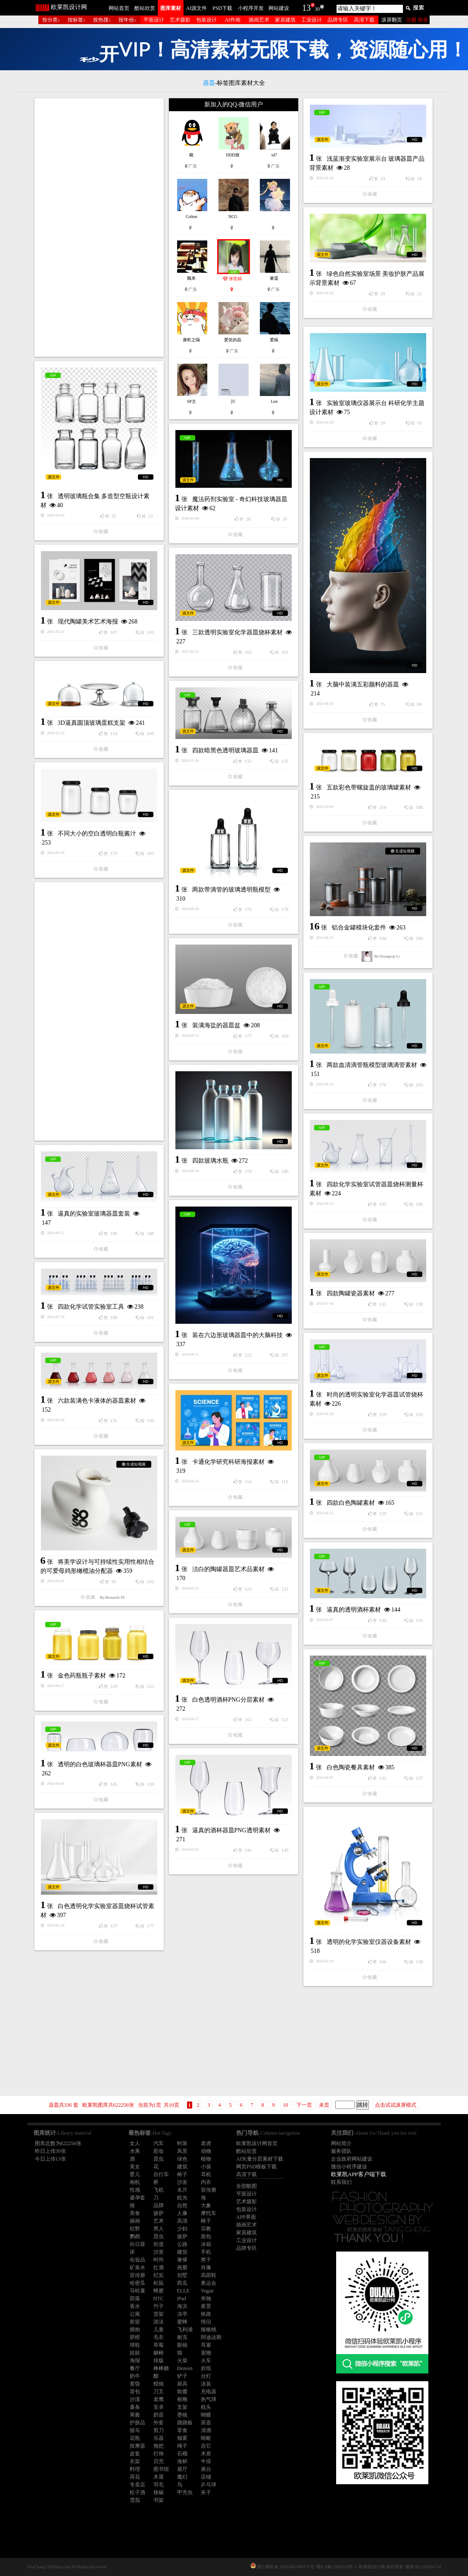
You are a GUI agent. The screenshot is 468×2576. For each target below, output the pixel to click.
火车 (206, 2361)
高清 (182, 2221)
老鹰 (158, 2399)
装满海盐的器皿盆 (216, 1025)
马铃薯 (137, 2291)
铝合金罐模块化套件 (359, 927)
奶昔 (158, 2415)
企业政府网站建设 (351, 2159)
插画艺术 (259, 20)
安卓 (158, 2407)
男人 (158, 2229)
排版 (158, 2361)
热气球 (208, 2399)
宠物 (206, 2353)
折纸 (206, 2368)
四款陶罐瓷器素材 (351, 1293)
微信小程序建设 (349, 2167)
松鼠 (158, 2283)
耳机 (206, 2174)
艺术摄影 (180, 20)
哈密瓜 (137, 2283)
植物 (206, 2159)
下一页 (304, 2105)
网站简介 (341, 2143)
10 (285, 2105)
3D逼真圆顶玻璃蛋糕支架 (91, 723)
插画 (135, 2221)
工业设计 (311, 20)
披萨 (158, 2213)
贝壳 (158, 2461)
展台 (206, 2469)
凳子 (206, 2260)
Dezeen (185, 2368)
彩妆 (158, 2151)
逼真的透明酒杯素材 (354, 1609)
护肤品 (137, 2423)
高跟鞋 (208, 2275)
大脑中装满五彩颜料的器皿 (363, 684)
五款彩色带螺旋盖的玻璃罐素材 (369, 787)
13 (306, 7)
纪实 (158, 2275)
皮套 (135, 2454)
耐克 (182, 2337)
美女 (135, 2167)
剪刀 (158, 2430)
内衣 (206, 2182)
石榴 (182, 2454)
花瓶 (135, 2438)
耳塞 (206, 2345)
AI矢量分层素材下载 (259, 2159)
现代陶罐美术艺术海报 (88, 621)
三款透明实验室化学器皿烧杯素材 (237, 632)
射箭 (135, 2322)
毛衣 (158, 2337)
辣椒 (158, 2492)
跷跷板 (185, 2423)
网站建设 (278, 8)
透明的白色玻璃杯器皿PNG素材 (100, 1764)
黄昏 (135, 2384)
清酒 (206, 2430)
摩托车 (208, 2213)
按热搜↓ (102, 20)
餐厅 (135, 2368)
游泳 (158, 2322)
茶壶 (206, 2423)
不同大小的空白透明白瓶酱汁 (97, 833)
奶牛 (135, 2376)
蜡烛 (158, 2384)
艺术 (158, 2221)
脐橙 (135, 2337)
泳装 (206, 2384)
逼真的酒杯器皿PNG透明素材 (231, 1830)
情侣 (206, 2322)
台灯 (206, 2376)
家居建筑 (285, 20)
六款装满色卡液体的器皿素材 (97, 1400)
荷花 (135, 2477)
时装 (182, 2143)
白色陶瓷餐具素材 (351, 1767)
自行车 (161, 2174)
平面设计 (154, 20)
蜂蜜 (158, 2291)
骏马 (135, 2430)
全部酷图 (246, 2186)
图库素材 (170, 8)
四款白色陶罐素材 (351, 1503)
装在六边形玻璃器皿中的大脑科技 (237, 1335)
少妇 (182, 2229)
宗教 (206, 2229)
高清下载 (364, 20)
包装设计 (206, 20)
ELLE (183, 2291)
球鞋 (135, 2345)
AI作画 (232, 20)
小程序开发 (251, 8)
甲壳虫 (185, 2492)
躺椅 (158, 2353)
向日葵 (137, 2244)
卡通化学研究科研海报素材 (228, 1462)
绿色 (182, 2159)
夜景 (206, 2306)
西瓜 (182, 2283)
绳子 (182, 2446)
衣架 (135, 2461)
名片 (182, 2190)
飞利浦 (185, 2330)
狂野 (135, 2229)
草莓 (158, 2345)
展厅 (182, 2469)
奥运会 (208, 2283)
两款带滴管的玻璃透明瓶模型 (231, 889)
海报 (135, 2361)
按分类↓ (51, 20)
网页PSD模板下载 (256, 2167)
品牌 (158, 2205)
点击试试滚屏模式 (395, 2105)
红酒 (158, 2267)
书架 (158, 2500)
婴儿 (135, 2174)
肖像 (206, 2267)
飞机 (158, 2190)
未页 (324, 2105)
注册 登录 (417, 20)
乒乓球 (208, 2485)
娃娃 (135, 2353)
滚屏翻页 (391, 20)
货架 (158, 2314)
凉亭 (182, 2314)
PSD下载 (222, 8)
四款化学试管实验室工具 (91, 1307)
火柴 (182, 2361)
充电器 (208, 2392)
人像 (182, 2213)
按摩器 (137, 2446)
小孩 (206, 2167)
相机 (135, 2182)
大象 (206, 2205)
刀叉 (158, 2392)
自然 (182, 2205)
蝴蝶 (206, 2415)
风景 (182, 2151)
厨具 (182, 2384)
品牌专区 (338, 20)
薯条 (135, 2407)
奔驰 (206, 2298)
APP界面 (246, 2217)
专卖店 (137, 2485)
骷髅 (182, 2392)
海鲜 (182, 2461)
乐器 (158, 2438)
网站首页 (119, 8)
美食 (135, 2213)
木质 (206, 2454)
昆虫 (158, 2159)
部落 (135, 2298)
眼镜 (182, 2345)
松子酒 (137, 2492)
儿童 (158, 2330)
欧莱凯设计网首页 (257, 2143)
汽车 (158, 2143)
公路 (182, 2244)
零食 (182, 2430)
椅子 (182, 2174)
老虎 (206, 2143)
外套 (158, 2423)
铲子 (182, 2376)
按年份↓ (128, 20)
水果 (135, 2151)
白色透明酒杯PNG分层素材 (228, 1700)
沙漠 (135, 2399)
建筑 (182, 2167)
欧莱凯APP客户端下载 (358, 2174)
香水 (135, 2306)
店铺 (206, 2477)
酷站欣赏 (144, 8)
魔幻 (182, 2477)
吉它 (206, 2446)
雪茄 (135, 2500)
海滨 (182, 2306)
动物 (206, 2151)
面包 (206, 2236)
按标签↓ (77, 20)
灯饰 (158, 2454)
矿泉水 (137, 2267)
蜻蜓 (206, 2438)
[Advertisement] (99, 227)
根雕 (182, 2399)
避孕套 (137, 2198)
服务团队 (341, 2151)
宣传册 (208, 2190)
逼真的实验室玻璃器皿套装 (94, 1213)
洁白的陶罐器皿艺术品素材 (228, 1569)
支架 (182, 2407)
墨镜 (182, 2415)
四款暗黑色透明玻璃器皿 (225, 750)
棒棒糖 (161, 2368)
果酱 (135, 2415)
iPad (181, 2298)
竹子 (158, 2306)
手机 (206, 2252)
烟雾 (182, 2438)
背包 (135, 2392)
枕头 (206, 2407)
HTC (158, 2298)
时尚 (158, 2260)
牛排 (206, 2461)
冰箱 (206, 2244)
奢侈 (182, 2260)
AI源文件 (196, 8)
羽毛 (158, 2485)
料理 (135, 2469)
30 (317, 9)
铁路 (206, 2314)
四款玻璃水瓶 (210, 1160)
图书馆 (161, 2469)
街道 (158, 2244)
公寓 (135, 2314)
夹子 (206, 2492)
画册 (182, 2267)
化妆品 (137, 2260)
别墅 (182, 2275)
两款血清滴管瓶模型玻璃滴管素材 (372, 1065)
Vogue (207, 2291)
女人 (135, 2143)
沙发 (182, 2182)
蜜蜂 (182, 2322)
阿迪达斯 (211, 2337)
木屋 (158, 2477)
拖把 (158, 2446)
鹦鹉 (135, 2236)
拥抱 (135, 2330)
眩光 (182, 2198)
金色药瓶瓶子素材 (82, 1675)
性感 (135, 2190)
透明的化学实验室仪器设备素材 (369, 1942)
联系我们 (341, 2182)
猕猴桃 (208, 2330)
